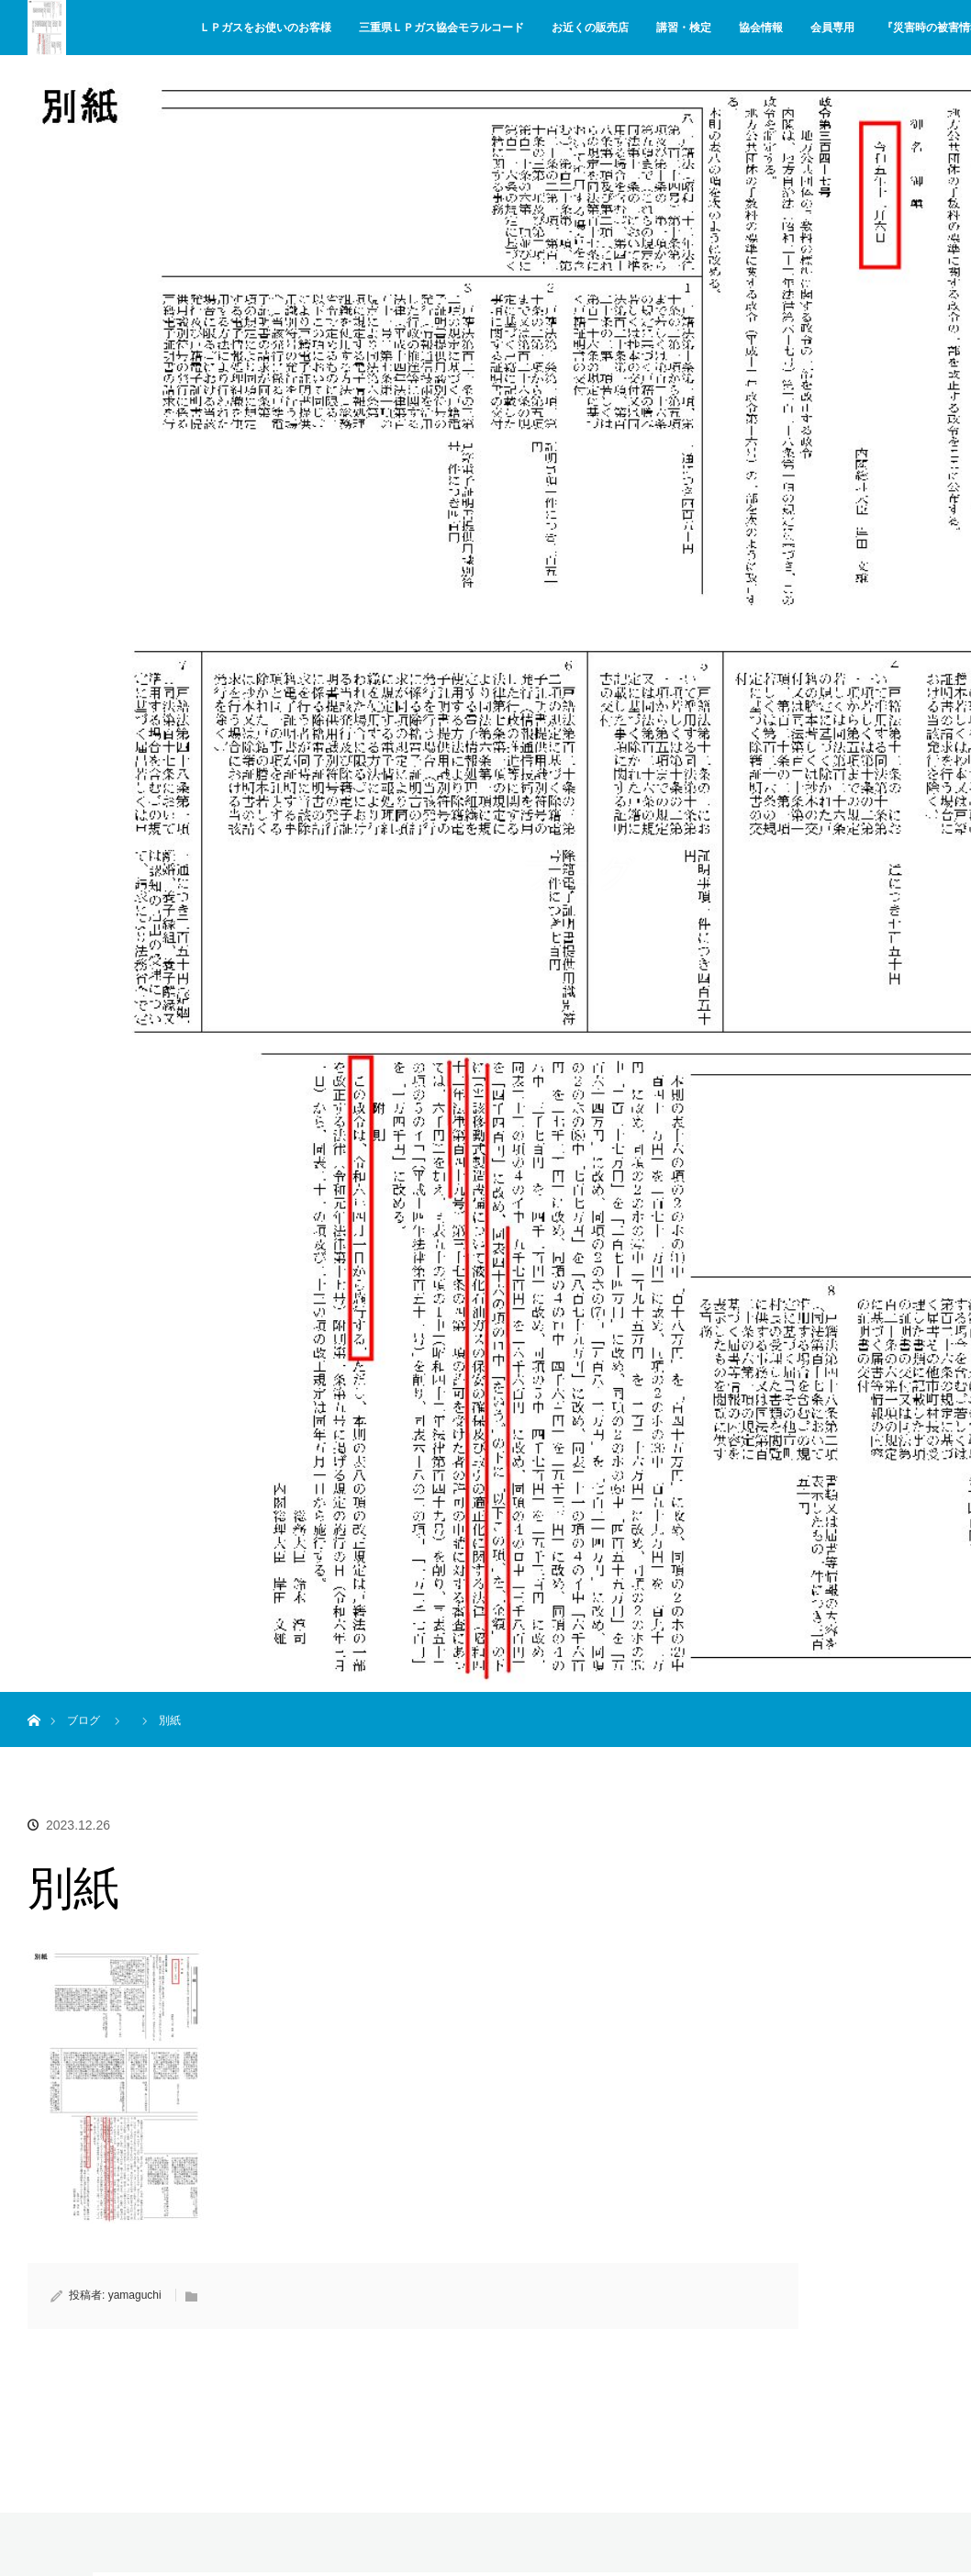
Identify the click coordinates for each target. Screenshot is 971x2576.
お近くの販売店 (590, 27)
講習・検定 (683, 27)
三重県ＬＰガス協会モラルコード (441, 27)
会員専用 (832, 27)
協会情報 (761, 27)
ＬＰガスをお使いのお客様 (265, 27)
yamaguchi (135, 2295)
